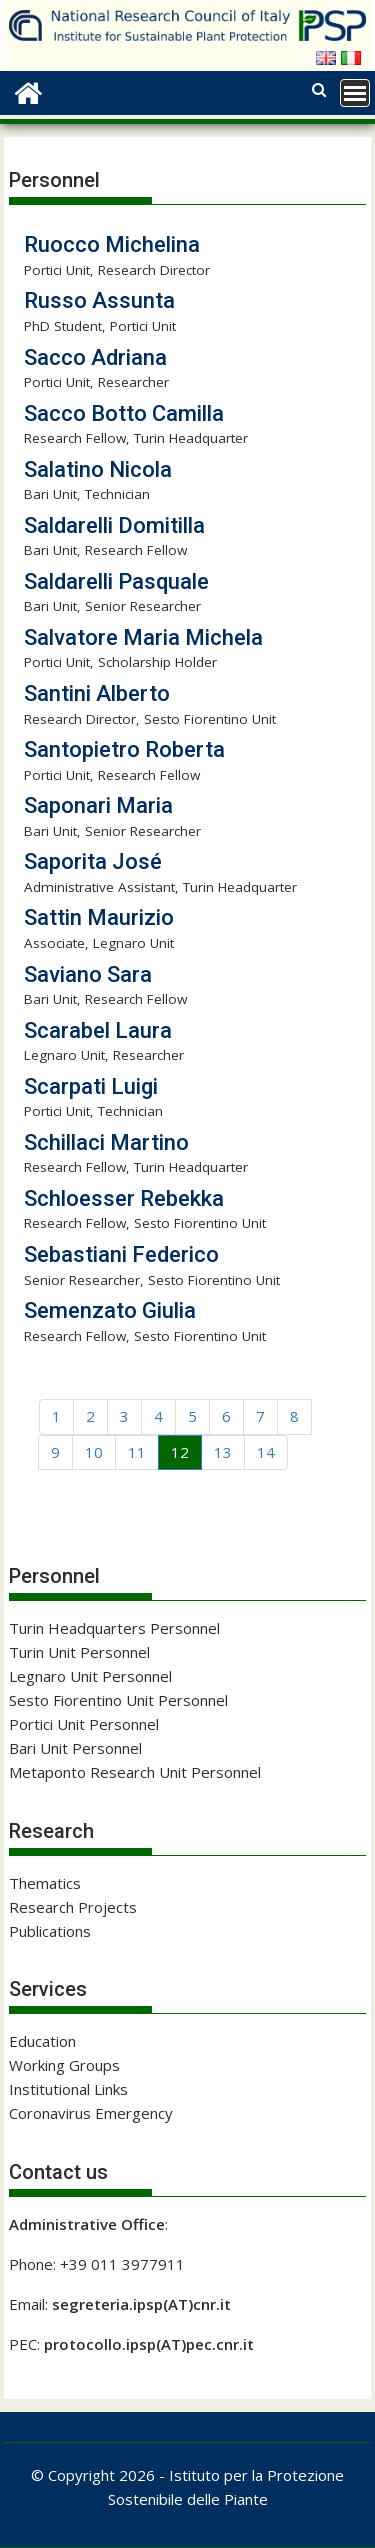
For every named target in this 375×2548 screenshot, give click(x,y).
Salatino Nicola (98, 469)
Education (42, 2041)
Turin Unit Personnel (79, 1652)
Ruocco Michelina (112, 244)
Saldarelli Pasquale (116, 581)
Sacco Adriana (95, 357)
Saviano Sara (88, 974)
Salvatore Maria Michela (143, 637)
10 (94, 1452)
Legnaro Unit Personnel (90, 1676)
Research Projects (73, 1907)
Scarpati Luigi (91, 1086)
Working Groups (64, 2065)
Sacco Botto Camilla (124, 413)
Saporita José (93, 861)
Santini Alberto (97, 693)
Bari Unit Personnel (75, 1748)
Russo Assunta (99, 300)
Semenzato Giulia (110, 1310)
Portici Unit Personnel (84, 1724)
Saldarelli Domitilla (114, 525)
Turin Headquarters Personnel (114, 1628)
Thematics (45, 1883)
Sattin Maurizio (99, 917)
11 (137, 1452)
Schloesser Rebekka (124, 1198)
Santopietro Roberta (124, 749)
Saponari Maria (98, 805)
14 (266, 1452)
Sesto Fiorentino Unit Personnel (118, 1700)
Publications (50, 1931)
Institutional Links (68, 2089)
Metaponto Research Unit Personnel (135, 1772)
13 (223, 1452)
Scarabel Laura (98, 1030)
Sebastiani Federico (121, 1254)
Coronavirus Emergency (91, 2113)
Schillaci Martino (106, 1142)
